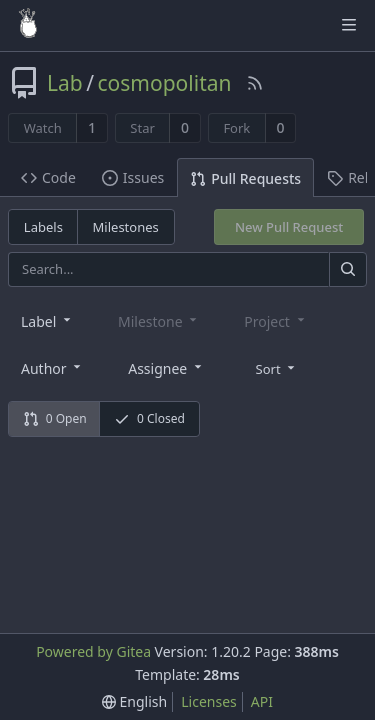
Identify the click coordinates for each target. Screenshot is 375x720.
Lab (65, 83)
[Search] (348, 269)
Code (48, 177)
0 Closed (149, 418)
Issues (133, 177)
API (262, 701)
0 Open (55, 418)
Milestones (126, 227)
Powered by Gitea (93, 651)
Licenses (209, 701)
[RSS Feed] (255, 83)
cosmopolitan (165, 83)
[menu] (277, 367)
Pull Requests (245, 178)
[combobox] (47, 320)
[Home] (28, 25)
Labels (43, 227)
